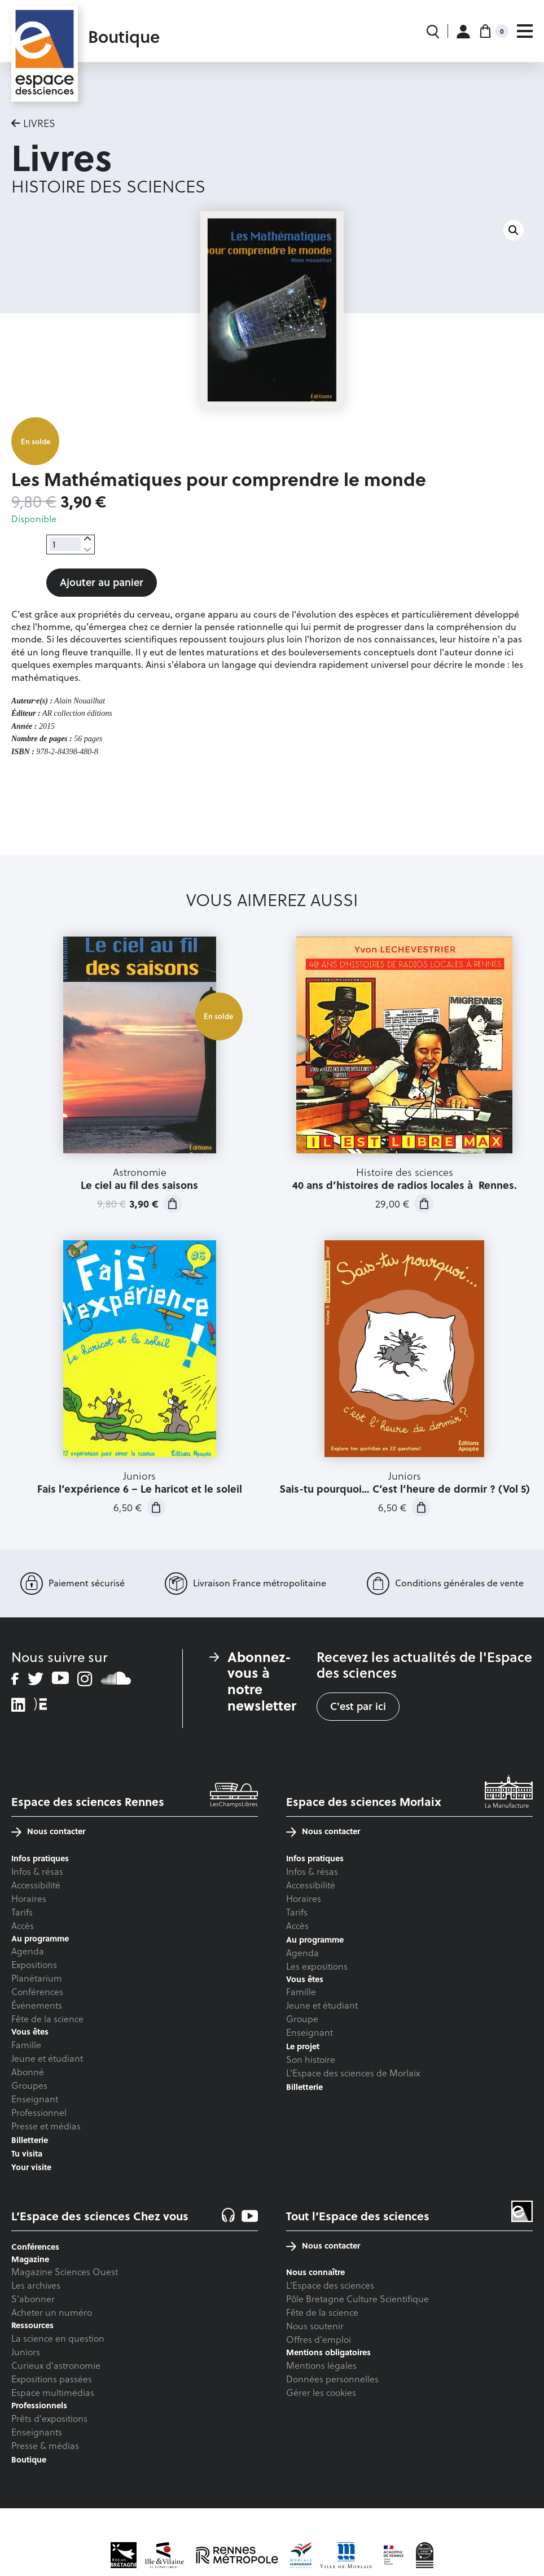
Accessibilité (35, 1884)
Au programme (315, 1939)
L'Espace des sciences (330, 2284)
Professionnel (39, 2112)
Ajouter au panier (101, 582)
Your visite (31, 2167)
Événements (36, 2004)
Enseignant (34, 2098)
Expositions (34, 1964)
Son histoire (310, 2059)
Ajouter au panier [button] (172, 1203)
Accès (22, 1925)
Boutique (28, 2459)
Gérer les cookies (321, 2392)
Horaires (28, 1898)
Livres (39, 122)
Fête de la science (47, 2018)
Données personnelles (332, 2378)
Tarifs (22, 1911)
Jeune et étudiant (47, 2058)
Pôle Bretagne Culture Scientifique (357, 2298)
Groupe (302, 2018)
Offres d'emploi (318, 2339)
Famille (26, 2044)
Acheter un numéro (51, 2312)
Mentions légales (321, 2365)
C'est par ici (358, 1706)
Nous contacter (48, 1831)
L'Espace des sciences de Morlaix (353, 2072)
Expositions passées (51, 2378)
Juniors (25, 2351)
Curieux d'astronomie (55, 2365)
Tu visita (26, 2153)
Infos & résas (37, 1871)
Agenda (27, 1950)
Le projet (302, 2046)
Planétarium (36, 1977)
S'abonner (33, 2298)
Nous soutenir (315, 2325)
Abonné (27, 2071)
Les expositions (317, 1966)
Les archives (35, 2284)
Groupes (29, 2085)
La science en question (57, 2338)
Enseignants (36, 2431)
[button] (513, 230)
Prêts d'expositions (49, 2418)
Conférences (37, 1991)
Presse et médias (46, 2125)
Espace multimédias (52, 2392)
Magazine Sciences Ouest (64, 2271)
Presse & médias (45, 2445)
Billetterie (29, 2140)
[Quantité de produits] (65, 544)
